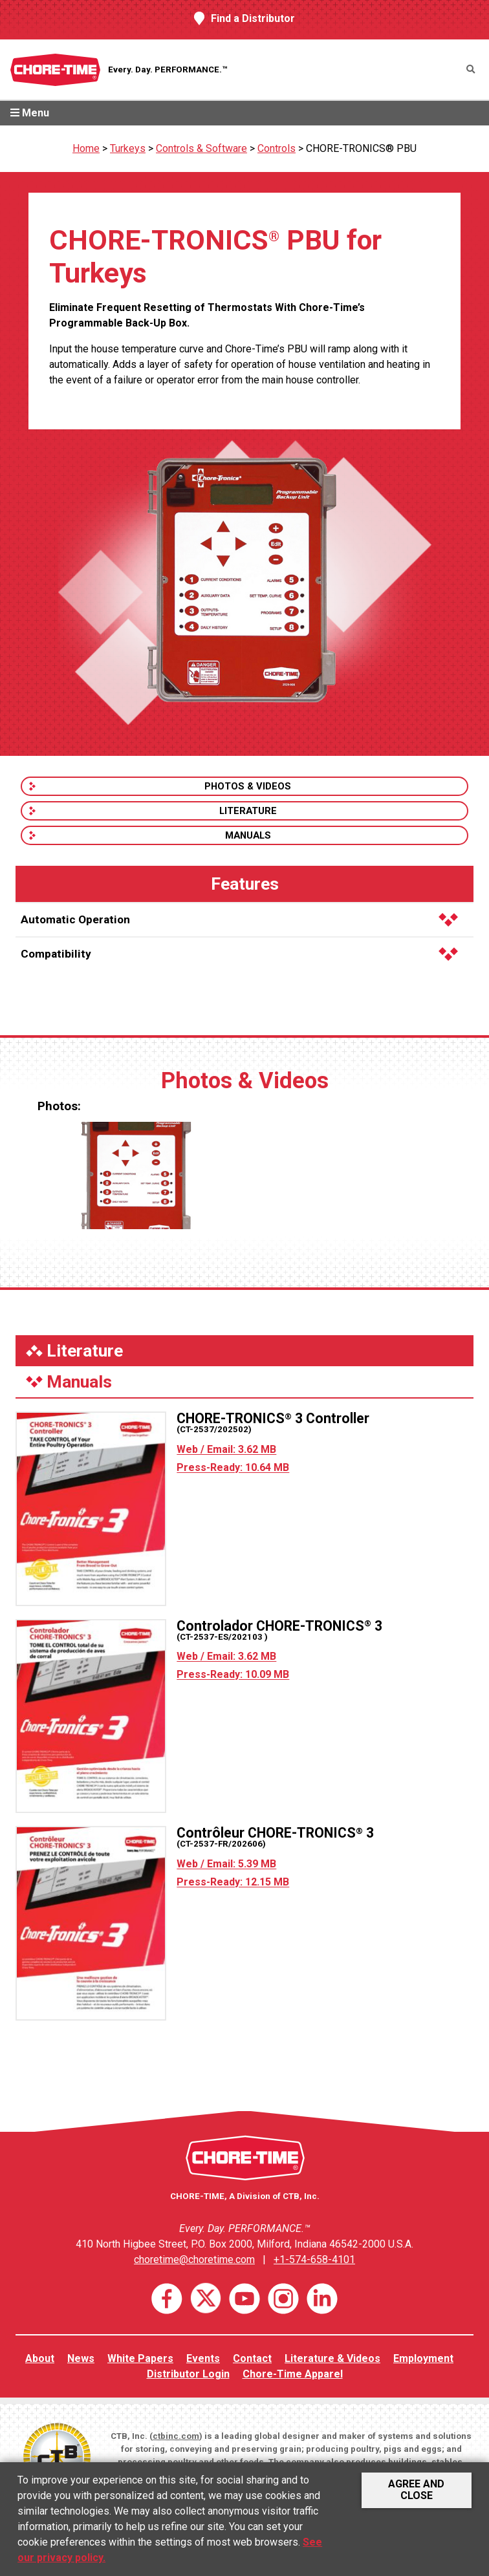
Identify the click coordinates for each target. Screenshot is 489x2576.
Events (203, 2358)
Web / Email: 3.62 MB (226, 1449)
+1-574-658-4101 (314, 2259)
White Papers (140, 2358)
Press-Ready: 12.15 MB (233, 1882)
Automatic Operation (239, 919)
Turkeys (128, 148)
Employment (423, 2358)
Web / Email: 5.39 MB (226, 1864)
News (80, 2358)
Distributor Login (188, 2374)
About (39, 2358)
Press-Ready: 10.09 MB (233, 1674)
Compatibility (239, 953)
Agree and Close (416, 2490)
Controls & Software (201, 148)
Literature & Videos (332, 2358)
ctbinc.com (176, 2436)
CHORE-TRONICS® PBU (361, 148)
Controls (276, 148)
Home (86, 148)
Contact (252, 2358)
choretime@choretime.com (194, 2259)
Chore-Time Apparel (293, 2374)
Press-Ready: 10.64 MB (233, 1467)
